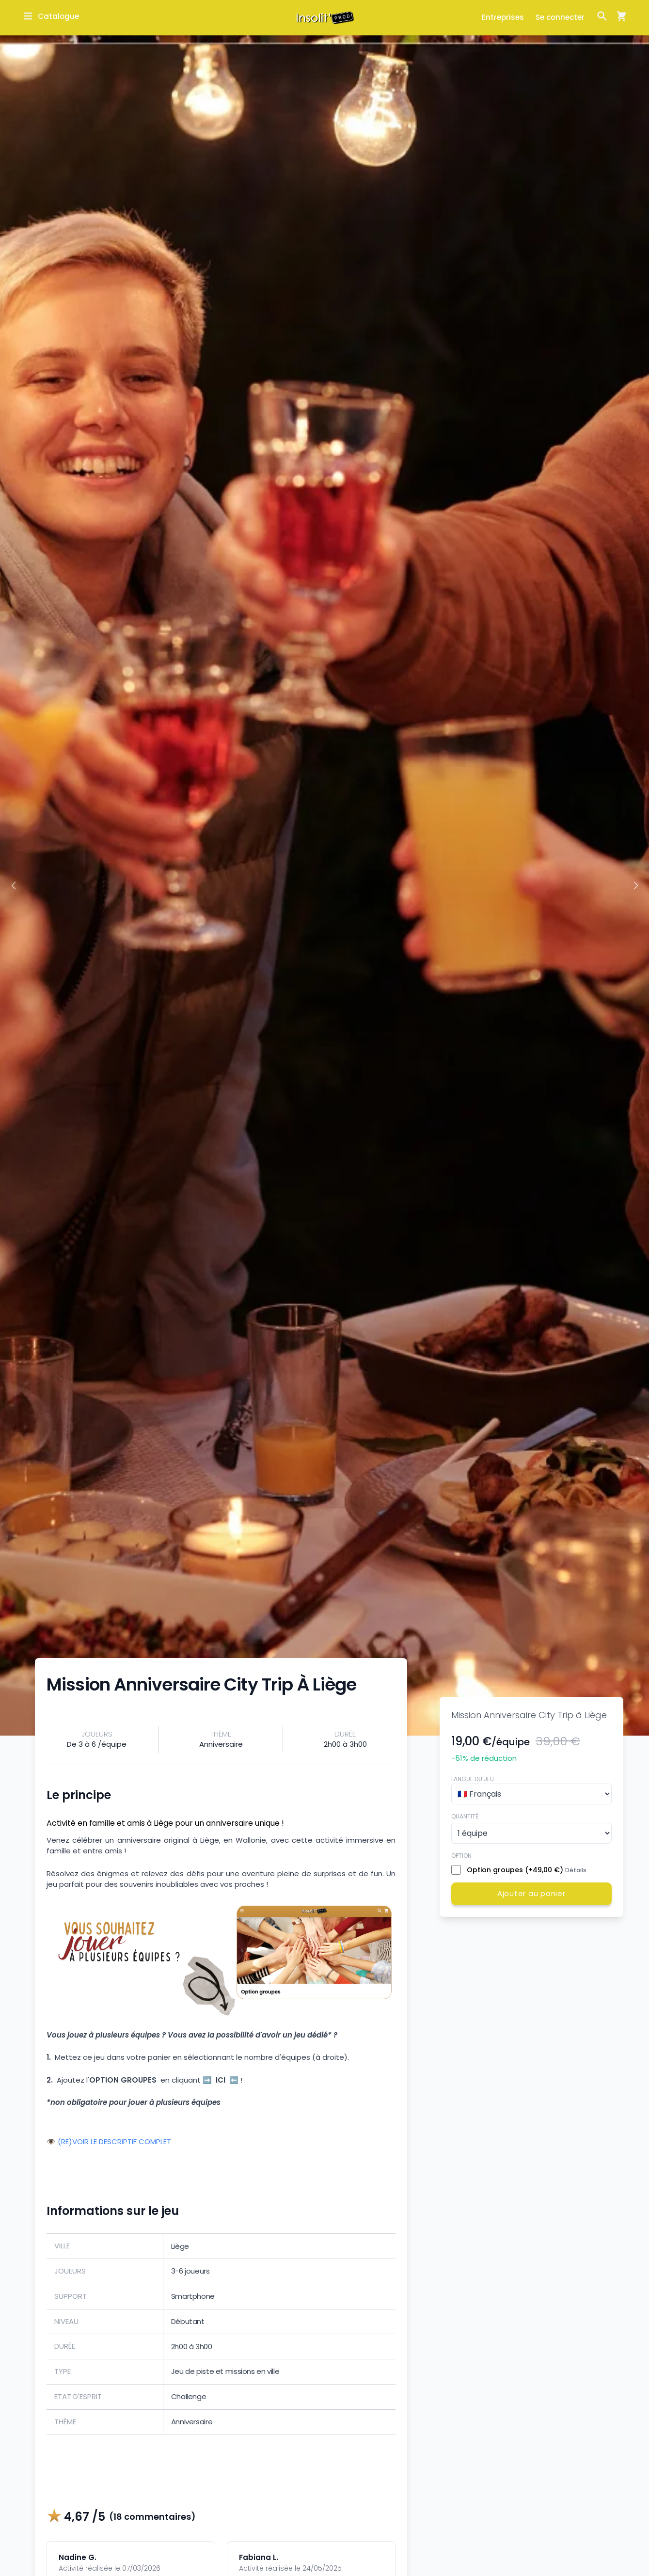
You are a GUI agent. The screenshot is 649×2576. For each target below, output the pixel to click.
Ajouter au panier (531, 1893)
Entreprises (503, 17)
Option (461, 1855)
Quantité (464, 1816)
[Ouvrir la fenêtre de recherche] (602, 16)
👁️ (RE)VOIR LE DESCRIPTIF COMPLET (109, 2142)
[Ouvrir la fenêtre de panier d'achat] (617, 16)
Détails (575, 1870)
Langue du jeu (472, 1779)
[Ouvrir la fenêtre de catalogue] (50, 16)
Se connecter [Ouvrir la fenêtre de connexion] (560, 17)
